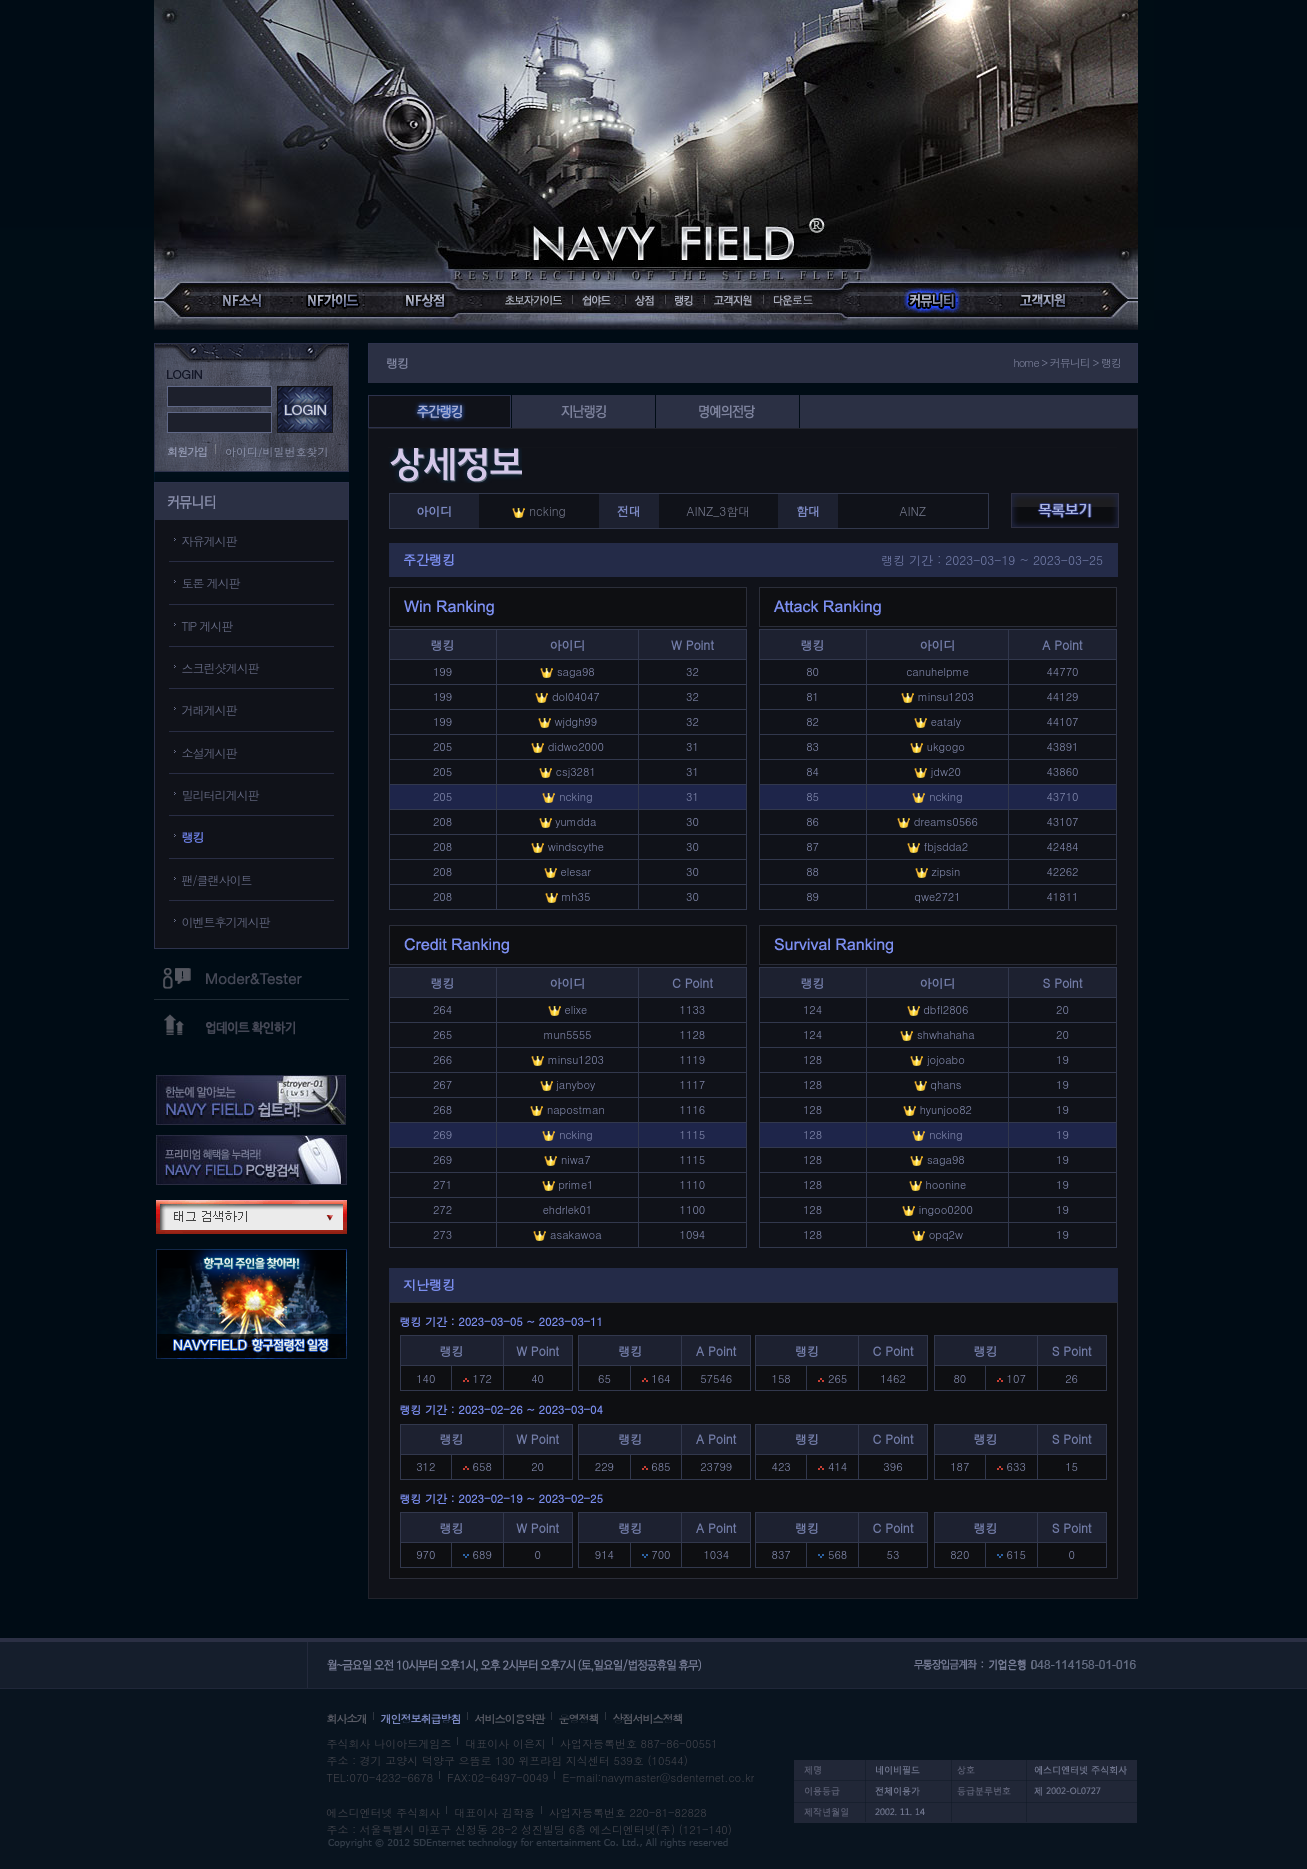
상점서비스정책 (648, 1718)
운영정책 (579, 1718)
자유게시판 (209, 540)
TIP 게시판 (207, 625)
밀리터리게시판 (220, 794)
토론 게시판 (211, 582)
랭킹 (193, 836)
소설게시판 (209, 752)
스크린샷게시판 (220, 667)
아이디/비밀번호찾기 (277, 451)
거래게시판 (209, 709)
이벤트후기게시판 (226, 921)
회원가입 (187, 451)
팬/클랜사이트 (217, 879)
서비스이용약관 (510, 1718)
